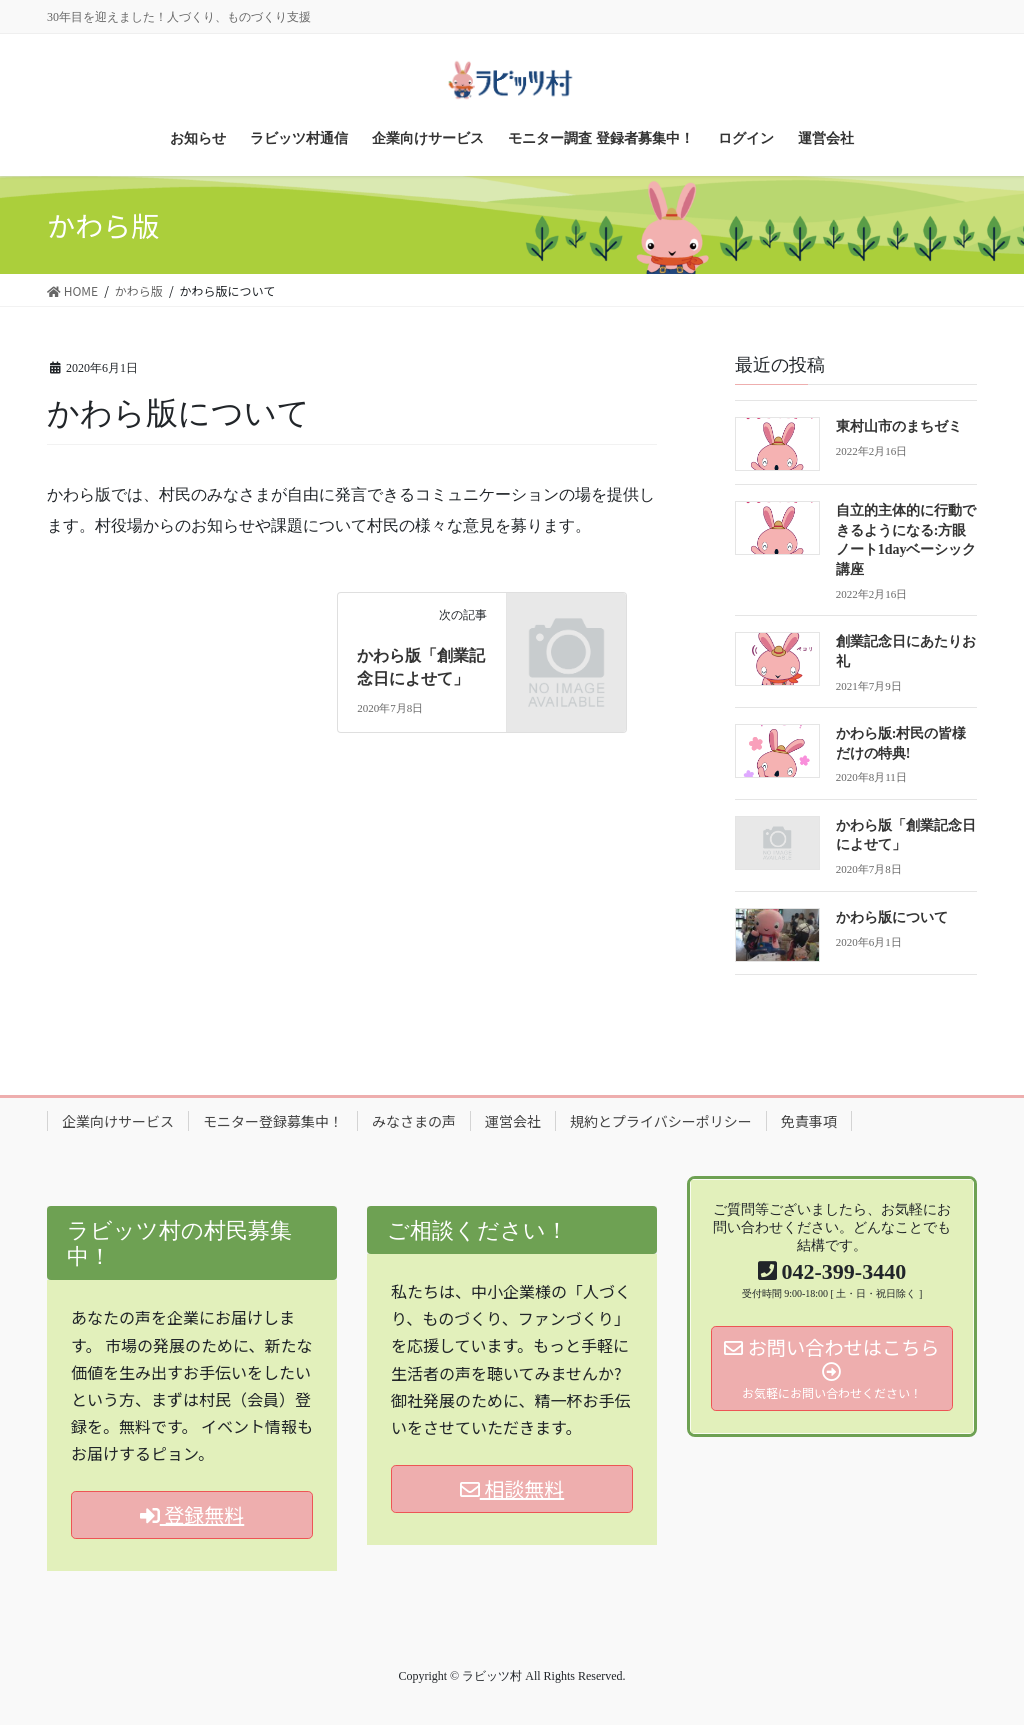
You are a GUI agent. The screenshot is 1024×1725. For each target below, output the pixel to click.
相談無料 (512, 1488)
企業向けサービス (118, 1121)
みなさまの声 (414, 1121)
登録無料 (192, 1514)
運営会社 (513, 1121)
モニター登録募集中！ (273, 1121)
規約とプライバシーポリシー (661, 1121)
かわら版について (892, 917)
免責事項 (809, 1121)
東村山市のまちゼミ (899, 426)
